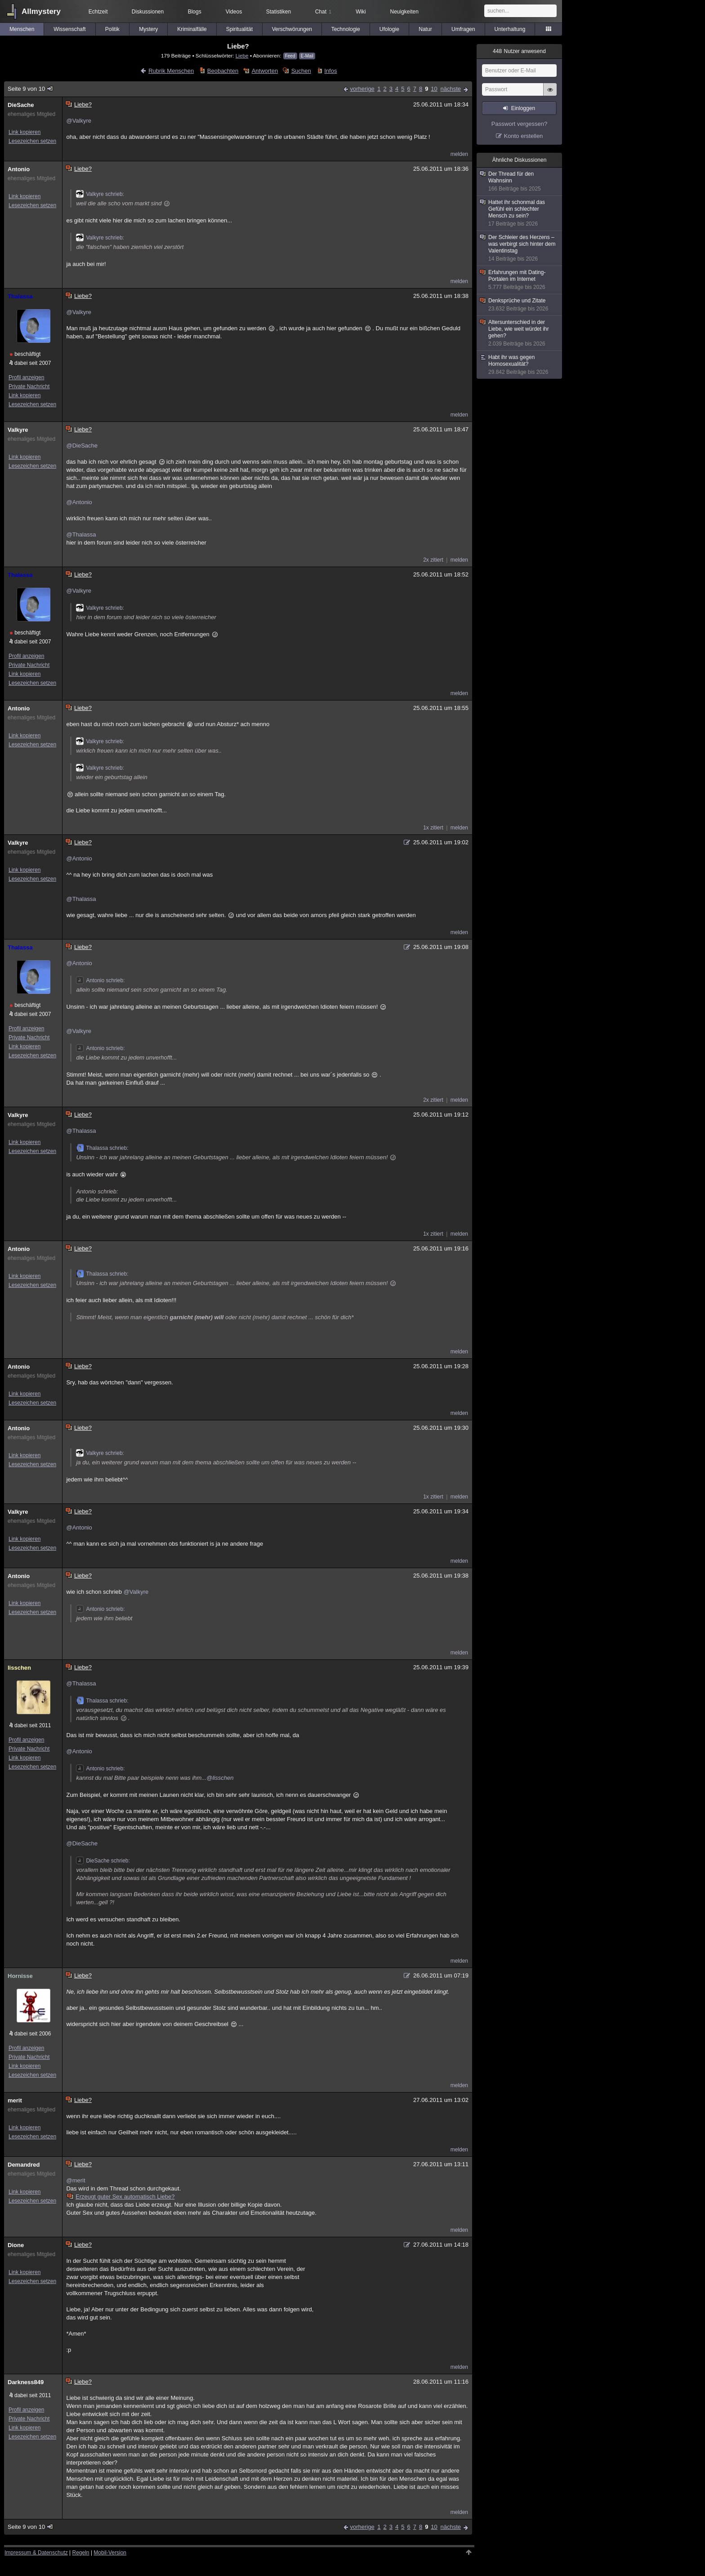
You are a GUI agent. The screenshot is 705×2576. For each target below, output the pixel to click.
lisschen (19, 1667)
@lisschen (219, 1777)
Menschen (21, 29)
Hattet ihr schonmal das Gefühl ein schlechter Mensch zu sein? (520, 213)
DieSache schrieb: (102, 1861)
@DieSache (82, 445)
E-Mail (307, 55)
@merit (75, 2180)
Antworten (265, 70)
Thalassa (20, 296)
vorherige (362, 88)
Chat (323, 12)
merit (15, 2100)
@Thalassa (81, 534)
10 (434, 88)
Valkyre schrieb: (100, 194)
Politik (112, 29)
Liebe (242, 55)
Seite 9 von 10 (31, 88)
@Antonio (79, 502)
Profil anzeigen (26, 377)
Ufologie (389, 29)
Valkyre (18, 429)
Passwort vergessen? (519, 123)
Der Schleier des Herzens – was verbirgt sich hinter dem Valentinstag (520, 248)
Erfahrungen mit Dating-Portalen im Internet (520, 280)
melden (459, 154)
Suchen (301, 70)
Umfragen (463, 29)
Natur (425, 29)
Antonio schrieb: (100, 980)
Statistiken (278, 12)
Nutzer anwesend (519, 51)
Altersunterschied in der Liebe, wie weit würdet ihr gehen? (520, 333)
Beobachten (222, 70)
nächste (450, 88)
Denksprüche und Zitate (520, 304)
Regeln (80, 2552)
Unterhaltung (510, 29)
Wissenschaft (69, 29)
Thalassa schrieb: (102, 1148)
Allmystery (41, 11)
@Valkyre (78, 120)
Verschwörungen (292, 29)
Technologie (345, 29)
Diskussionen (148, 12)
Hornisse (20, 1976)
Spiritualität (239, 29)
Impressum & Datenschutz (36, 2552)
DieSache (21, 105)
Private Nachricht (29, 386)
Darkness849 (26, 2382)
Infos (330, 70)
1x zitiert (433, 828)
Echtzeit (98, 12)
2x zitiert (433, 560)
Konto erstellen (523, 136)
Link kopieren (24, 132)
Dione (16, 2245)
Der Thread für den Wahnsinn (520, 181)
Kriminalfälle (191, 29)
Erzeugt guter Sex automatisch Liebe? (120, 2196)
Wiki (361, 12)
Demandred (24, 2164)
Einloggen (523, 108)
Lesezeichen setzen (32, 141)
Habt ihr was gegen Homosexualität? (520, 365)
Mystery (148, 29)
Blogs (194, 12)
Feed (290, 55)
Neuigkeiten (404, 12)
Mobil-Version (110, 2552)
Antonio (19, 169)
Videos (234, 12)
